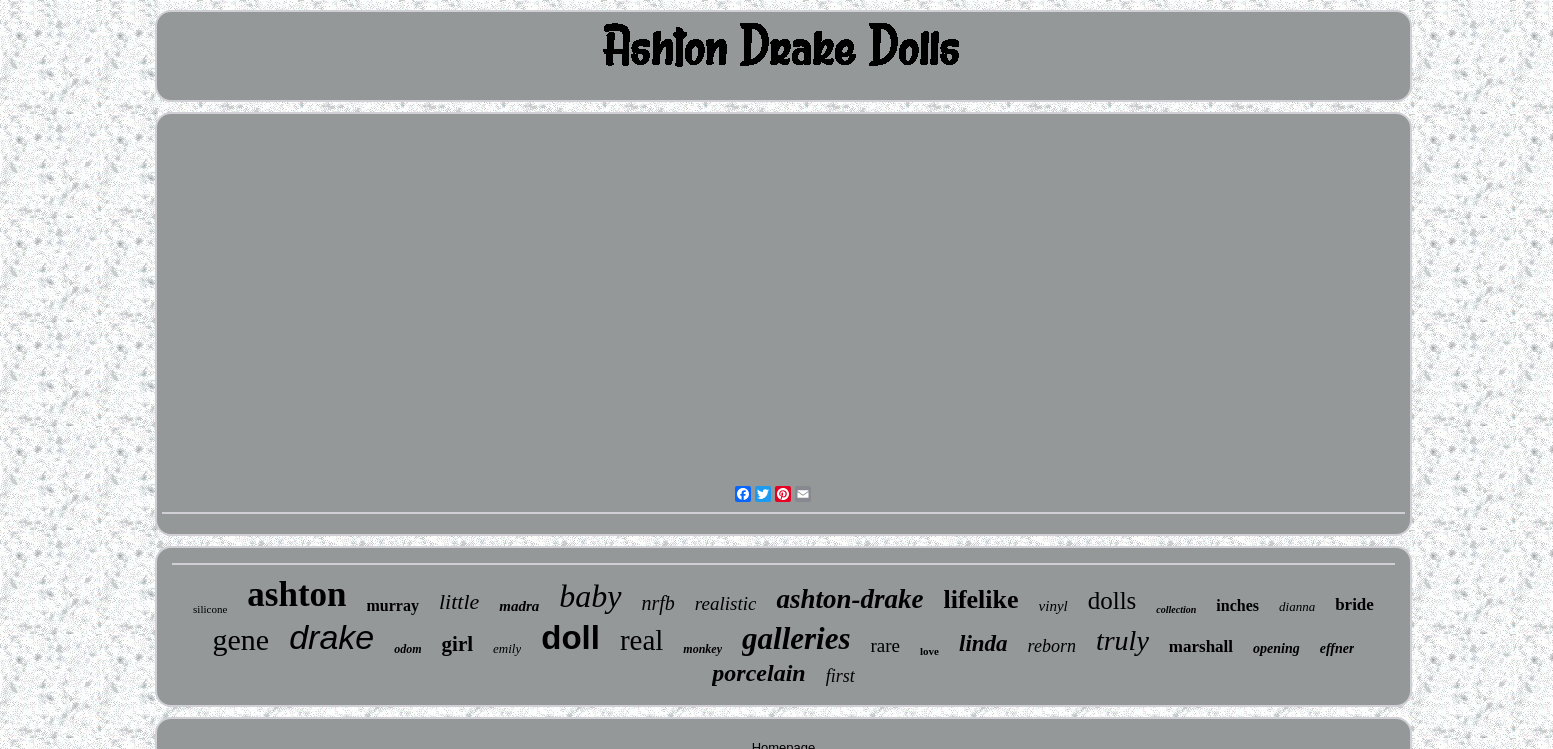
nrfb (658, 603)
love (929, 651)
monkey (702, 649)
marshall (1201, 646)
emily (507, 648)
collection (1176, 609)
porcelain (758, 673)
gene (241, 639)
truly (1122, 640)
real (641, 640)
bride (1354, 604)
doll (570, 637)
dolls (1112, 600)
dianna (1297, 606)
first (840, 676)
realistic (726, 603)
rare (886, 645)
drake (331, 637)
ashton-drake (849, 599)
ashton (296, 594)
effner (1337, 648)
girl (458, 644)
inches (1237, 605)
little (459, 601)
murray (393, 605)
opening (1276, 648)
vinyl (1053, 606)
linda (983, 643)
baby (590, 596)
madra (519, 606)
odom (407, 649)
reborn (1052, 646)
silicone (210, 609)
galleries (796, 638)
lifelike (980, 599)
